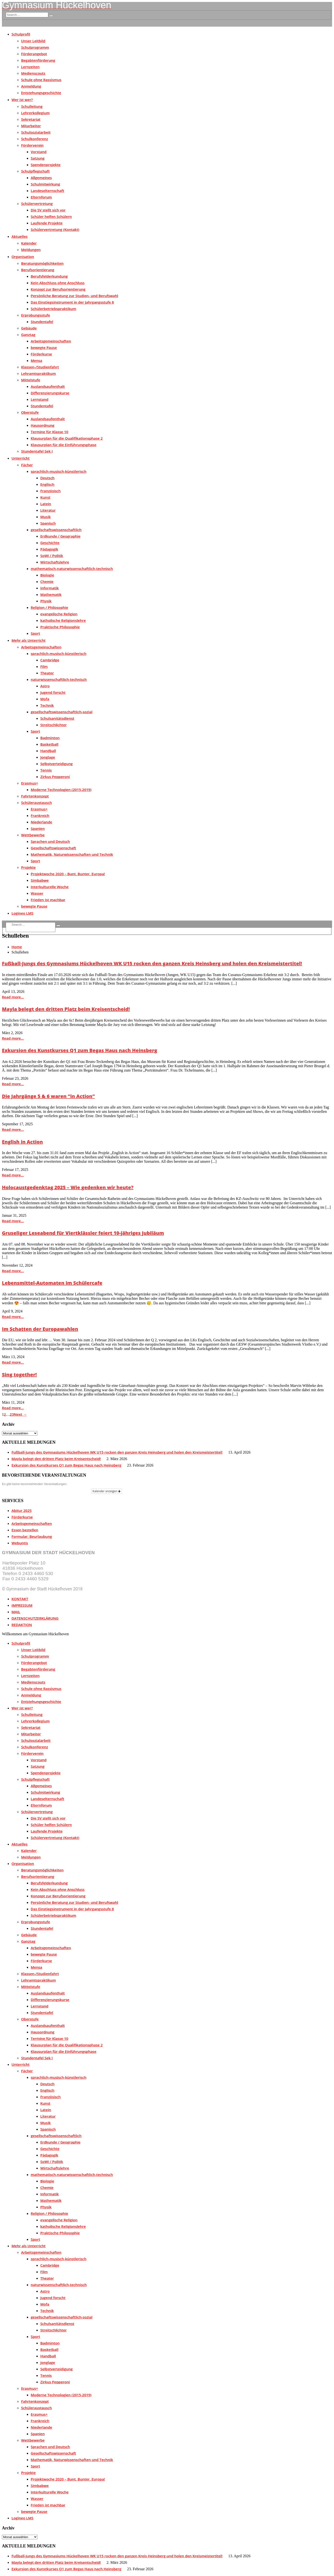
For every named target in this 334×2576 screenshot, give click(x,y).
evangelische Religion (59, 613)
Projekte (28, 867)
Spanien (38, 828)
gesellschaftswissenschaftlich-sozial (61, 711)
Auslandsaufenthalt (48, 386)
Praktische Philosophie (60, 626)
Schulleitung (31, 106)
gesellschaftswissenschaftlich (56, 529)
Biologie (47, 575)
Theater (47, 673)
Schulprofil (21, 34)
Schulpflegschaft (35, 171)
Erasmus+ (29, 783)
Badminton (50, 737)
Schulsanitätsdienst (57, 718)
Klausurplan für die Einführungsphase (63, 444)
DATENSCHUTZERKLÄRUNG (35, 1618)
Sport (35, 633)
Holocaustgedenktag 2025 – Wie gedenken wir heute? (67, 1187)
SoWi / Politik (51, 555)
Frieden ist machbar (48, 899)
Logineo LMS (22, 913)
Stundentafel (42, 321)
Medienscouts (33, 73)
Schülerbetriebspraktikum (53, 308)
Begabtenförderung (38, 60)
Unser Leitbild (33, 40)
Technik (47, 705)
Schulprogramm (35, 47)
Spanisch (48, 523)
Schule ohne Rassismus (41, 79)
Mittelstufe (30, 379)
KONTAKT (20, 1598)
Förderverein (32, 145)
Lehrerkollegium (35, 112)
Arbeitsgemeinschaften (51, 341)
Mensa (36, 360)
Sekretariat (31, 119)
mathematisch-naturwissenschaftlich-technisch (72, 568)
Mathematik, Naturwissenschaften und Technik (72, 854)
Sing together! (19, 1374)
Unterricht (21, 458)
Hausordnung (42, 425)
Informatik (49, 588)
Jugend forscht (53, 692)
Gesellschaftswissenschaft (53, 847)
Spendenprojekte (45, 164)
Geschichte (50, 542)
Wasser (37, 893)
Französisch (50, 490)
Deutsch (47, 477)
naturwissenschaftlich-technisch (59, 679)
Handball (48, 750)
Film (44, 666)
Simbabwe (40, 880)
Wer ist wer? (22, 99)
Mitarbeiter (31, 125)
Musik (45, 516)
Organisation (23, 256)
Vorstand (39, 151)
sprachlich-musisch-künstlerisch (58, 471)
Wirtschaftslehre (54, 562)
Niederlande (41, 822)
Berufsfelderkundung (49, 276)
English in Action (22, 1141)
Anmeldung (31, 86)
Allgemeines (41, 177)
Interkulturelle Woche (50, 886)
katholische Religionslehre (63, 620)
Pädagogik (49, 549)
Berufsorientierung (37, 269)
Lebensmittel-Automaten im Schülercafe (52, 1283)
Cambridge (49, 660)
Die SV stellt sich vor (48, 210)
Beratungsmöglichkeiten (42, 263)
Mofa (44, 698)
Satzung (37, 158)
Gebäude (29, 328)
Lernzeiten (30, 66)
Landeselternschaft (47, 190)
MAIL (16, 1611)
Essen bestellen (25, 1530)
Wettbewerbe (33, 835)
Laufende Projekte (47, 223)
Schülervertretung (37, 203)
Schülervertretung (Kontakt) (55, 229)
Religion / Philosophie (49, 607)
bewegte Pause (44, 347)
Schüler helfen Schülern (51, 216)
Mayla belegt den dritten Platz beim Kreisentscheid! (66, 1009)
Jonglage (47, 757)
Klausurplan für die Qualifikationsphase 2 (67, 438)
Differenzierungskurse (50, 392)
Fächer (27, 464)
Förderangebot (34, 53)
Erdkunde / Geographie (60, 536)
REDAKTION (22, 1624)
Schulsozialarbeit (36, 132)
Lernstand (39, 399)
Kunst (45, 497)
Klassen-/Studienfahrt (40, 367)
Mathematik (50, 594)
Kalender (29, 243)
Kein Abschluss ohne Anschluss (57, 282)
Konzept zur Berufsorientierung (58, 289)
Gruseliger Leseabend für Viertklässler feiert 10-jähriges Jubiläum (83, 1233)
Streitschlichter (53, 724)
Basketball (49, 744)
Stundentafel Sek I (37, 451)
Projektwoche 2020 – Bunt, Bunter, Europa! (68, 873)
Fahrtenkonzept (35, 796)
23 (12, 1414)
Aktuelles (20, 236)
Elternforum (41, 197)
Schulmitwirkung (45, 184)
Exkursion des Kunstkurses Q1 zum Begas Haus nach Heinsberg (79, 1050)
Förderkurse (41, 354)
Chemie (47, 581)
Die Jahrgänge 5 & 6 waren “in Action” (48, 1096)
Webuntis (20, 1542)
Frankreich (40, 815)
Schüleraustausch (36, 802)
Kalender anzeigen (106, 1491)
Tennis (46, 770)
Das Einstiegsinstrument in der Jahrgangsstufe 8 (72, 302)
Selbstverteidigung (56, 763)
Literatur (48, 510)
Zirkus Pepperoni (55, 776)
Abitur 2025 (22, 1510)
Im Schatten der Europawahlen (40, 1329)
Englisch (47, 484)
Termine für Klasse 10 (49, 431)
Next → (20, 1414)
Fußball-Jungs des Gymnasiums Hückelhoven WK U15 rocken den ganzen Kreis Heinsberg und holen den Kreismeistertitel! (152, 963)
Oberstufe (30, 412)
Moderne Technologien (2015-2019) (61, 789)
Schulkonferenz (34, 138)
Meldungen (31, 249)
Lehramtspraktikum (38, 373)
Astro (45, 685)
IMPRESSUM (22, 1605)
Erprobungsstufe (35, 315)
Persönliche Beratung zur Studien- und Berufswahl (74, 295)
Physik (46, 601)
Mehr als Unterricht (29, 640)
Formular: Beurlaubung (32, 1536)
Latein (45, 503)
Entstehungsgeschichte (41, 92)
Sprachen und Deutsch (50, 841)
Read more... (13, 996)
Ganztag (28, 334)
